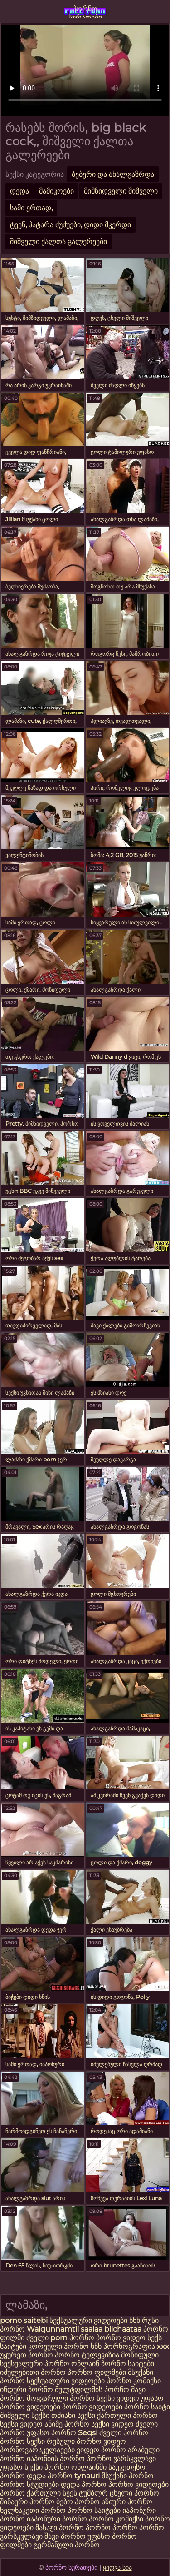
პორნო (81, 2337)
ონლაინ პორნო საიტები (112, 2363)
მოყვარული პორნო (62, 2398)
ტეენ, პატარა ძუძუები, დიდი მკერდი (70, 224)
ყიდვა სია (117, 2567)
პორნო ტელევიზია (87, 2355)
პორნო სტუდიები (29, 2484)
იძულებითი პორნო (34, 2372)
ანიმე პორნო (66, 2424)
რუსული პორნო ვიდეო (86, 2441)
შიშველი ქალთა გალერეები (58, 241)
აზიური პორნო (127, 2501)
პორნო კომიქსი (134, 2381)
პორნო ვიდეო (121, 2337)
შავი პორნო (65, 2536)
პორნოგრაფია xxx (136, 2346)
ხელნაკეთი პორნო (33, 2510)
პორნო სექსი (22, 2441)
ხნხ (135, 2320)
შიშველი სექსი (25, 2415)
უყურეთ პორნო (27, 2355)
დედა (19, 191)
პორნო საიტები (94, 2510)
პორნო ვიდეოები (92, 2406)
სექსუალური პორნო (34, 2363)
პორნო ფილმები (97, 2372)
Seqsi (87, 2432)
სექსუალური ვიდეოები (89, 2320)
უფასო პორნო (51, 2432)
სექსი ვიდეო (118, 2398)
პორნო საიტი (147, 2406)
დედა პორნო (50, 2475)
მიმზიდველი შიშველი (121, 191)
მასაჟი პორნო (59, 2527)
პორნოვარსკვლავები (37, 2450)
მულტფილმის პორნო (92, 2389)
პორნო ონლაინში (75, 2467)
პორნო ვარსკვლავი (121, 2458)
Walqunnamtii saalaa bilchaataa (84, 2329)
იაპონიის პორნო (56, 2458)
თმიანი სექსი (73, 2415)
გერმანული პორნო (67, 2545)
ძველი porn (47, 2337)
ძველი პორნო (123, 2432)
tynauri (87, 2475)
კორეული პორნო (58, 2346)
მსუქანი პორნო (128, 2475)
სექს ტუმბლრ (85, 2493)
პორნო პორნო (111, 2527)
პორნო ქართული (31, 2493)
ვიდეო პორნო (101, 2450)
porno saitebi (24, 2320)
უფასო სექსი (21, 2467)
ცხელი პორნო (134, 2493)
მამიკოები (56, 191)
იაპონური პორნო (57, 2519)
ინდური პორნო (26, 2389)
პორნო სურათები (85, 11)
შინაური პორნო (27, 2501)
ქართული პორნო (127, 2415)
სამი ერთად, (31, 208)
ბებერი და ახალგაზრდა (113, 174)
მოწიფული (140, 2355)
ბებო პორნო (78, 2501)
